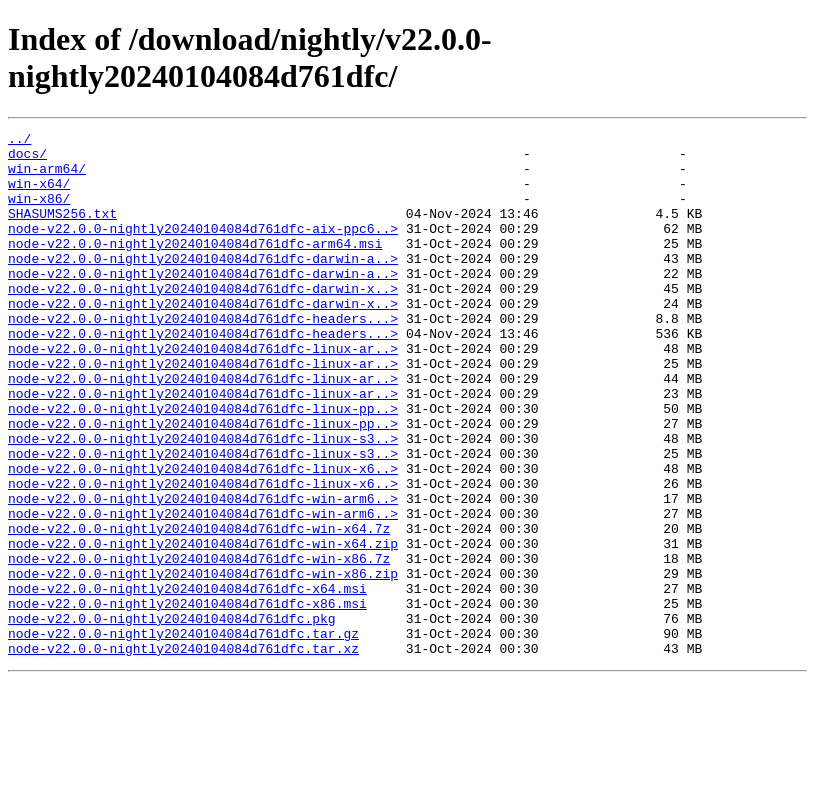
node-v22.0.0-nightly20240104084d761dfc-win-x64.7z (199, 609)
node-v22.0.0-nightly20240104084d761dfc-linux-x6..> (203, 537)
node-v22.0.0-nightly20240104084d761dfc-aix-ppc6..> (203, 249)
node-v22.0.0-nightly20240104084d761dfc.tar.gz (183, 735)
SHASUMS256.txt (62, 231)
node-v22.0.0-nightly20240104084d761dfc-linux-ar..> (203, 393)
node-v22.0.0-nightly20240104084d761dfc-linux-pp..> (203, 465)
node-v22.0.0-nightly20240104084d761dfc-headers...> (203, 357)
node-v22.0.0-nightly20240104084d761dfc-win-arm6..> (203, 573)
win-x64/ (39, 195)
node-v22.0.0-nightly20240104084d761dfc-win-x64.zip (203, 627)
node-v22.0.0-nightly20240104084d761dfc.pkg (172, 717)
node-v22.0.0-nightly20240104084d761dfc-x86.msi (187, 699)
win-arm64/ (47, 177)
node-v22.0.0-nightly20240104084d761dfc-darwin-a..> (203, 285)
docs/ (27, 159)
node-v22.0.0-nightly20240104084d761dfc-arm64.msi (195, 267)
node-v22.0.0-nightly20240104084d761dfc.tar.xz (183, 753)
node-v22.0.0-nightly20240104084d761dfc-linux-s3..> (203, 501)
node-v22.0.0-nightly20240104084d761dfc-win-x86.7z (199, 645)
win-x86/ (39, 213)
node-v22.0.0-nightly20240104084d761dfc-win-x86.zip (203, 663)
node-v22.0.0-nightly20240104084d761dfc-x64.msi (187, 681)
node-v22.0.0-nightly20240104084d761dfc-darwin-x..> (203, 321)
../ (19, 141)
